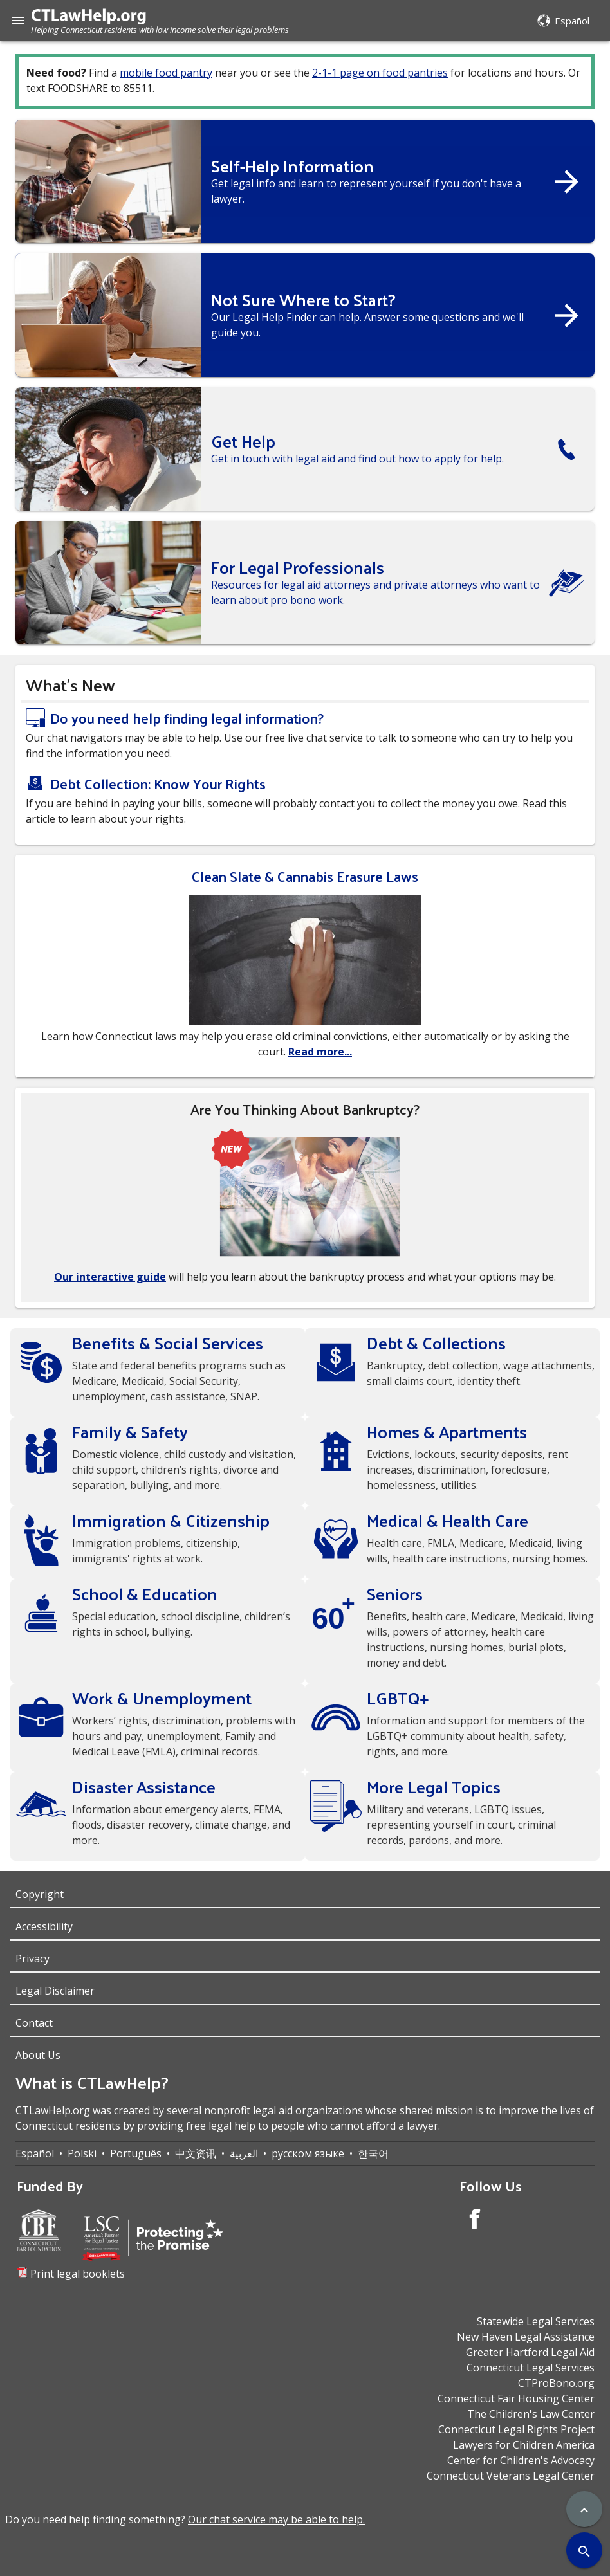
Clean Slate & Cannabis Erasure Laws (305, 876)
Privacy (32, 1958)
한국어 (373, 2153)
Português (136, 2153)
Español (34, 2153)
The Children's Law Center (531, 2414)
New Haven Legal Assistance (526, 2337)
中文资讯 (195, 2153)
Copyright (39, 1894)
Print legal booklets (77, 2274)
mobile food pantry (166, 73)
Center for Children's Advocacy (521, 2460)
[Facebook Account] (474, 2220)
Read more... (320, 1052)
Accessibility (44, 1926)
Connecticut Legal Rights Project (516, 2429)
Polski (82, 2153)
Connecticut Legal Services (531, 2368)
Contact (34, 2023)
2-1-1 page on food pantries (380, 73)
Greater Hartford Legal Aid (530, 2352)
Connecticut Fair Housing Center (516, 2398)
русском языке (308, 2153)
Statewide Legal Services (536, 2321)
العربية (244, 2153)
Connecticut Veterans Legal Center (511, 2476)
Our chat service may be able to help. (276, 2519)
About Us (37, 2055)
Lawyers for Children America (524, 2445)
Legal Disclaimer (55, 1991)
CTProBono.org (556, 2383)
